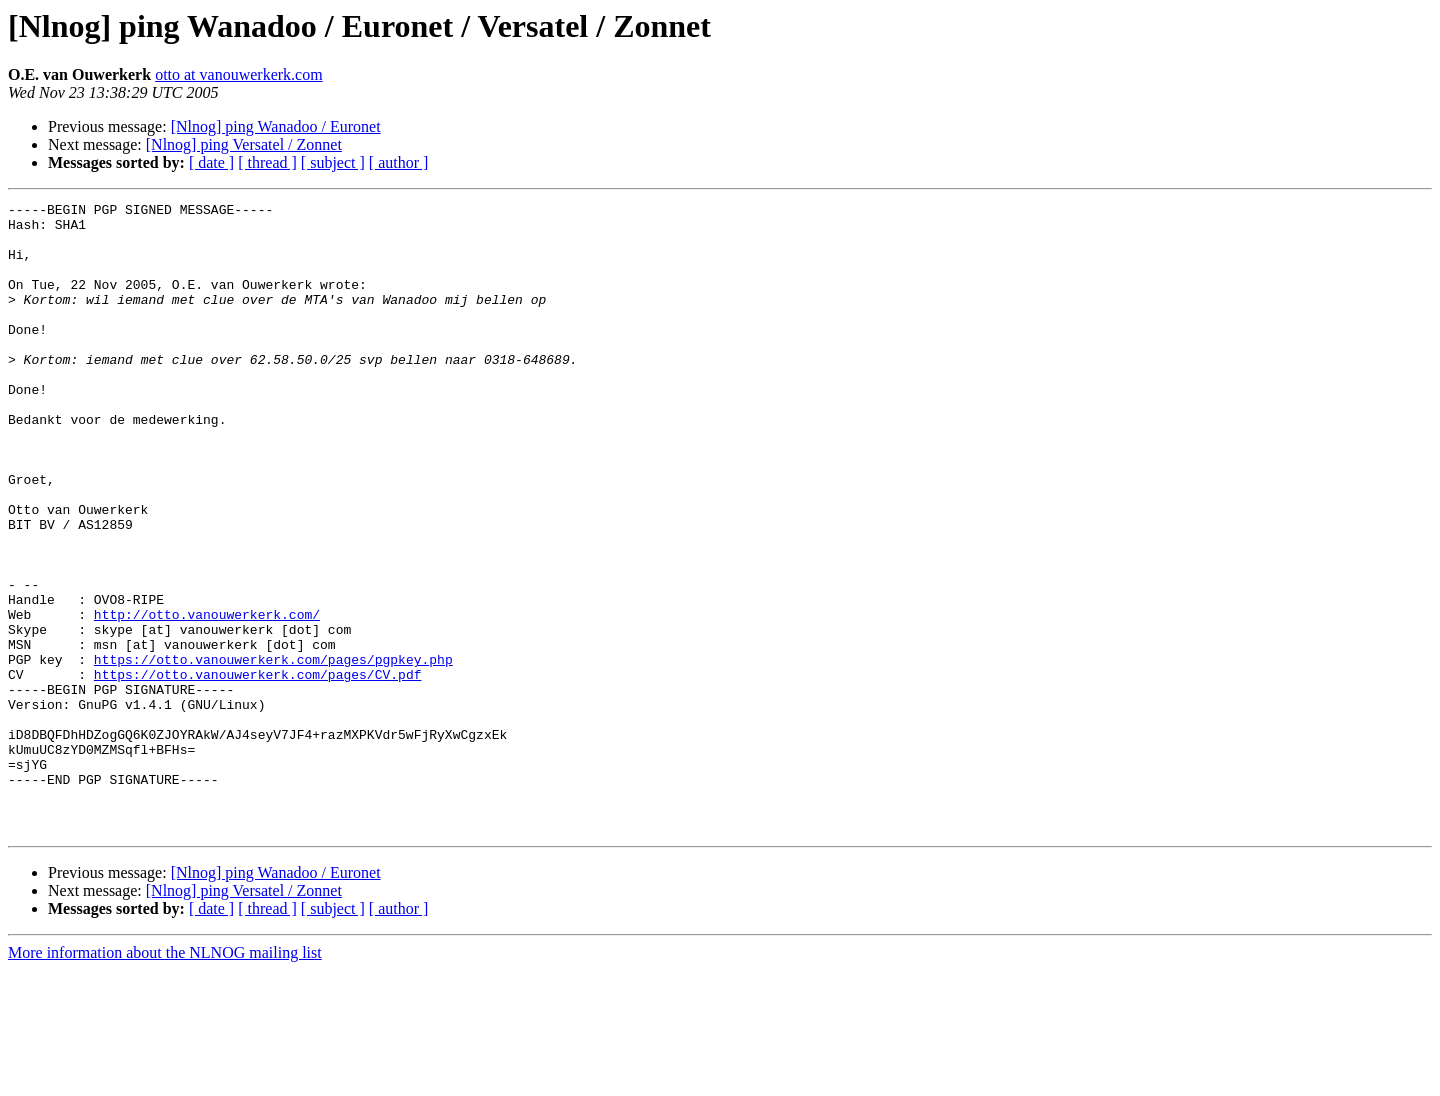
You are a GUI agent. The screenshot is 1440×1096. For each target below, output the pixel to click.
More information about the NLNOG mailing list (165, 1078)
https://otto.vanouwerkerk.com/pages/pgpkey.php (273, 752)
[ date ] (211, 162)
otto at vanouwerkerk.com (239, 74)
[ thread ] (267, 162)
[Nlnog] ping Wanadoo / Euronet (276, 126)
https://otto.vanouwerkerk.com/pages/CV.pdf (258, 770)
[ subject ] (333, 162)
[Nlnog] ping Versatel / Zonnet (244, 144)
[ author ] (399, 162)
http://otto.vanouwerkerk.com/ (207, 698)
